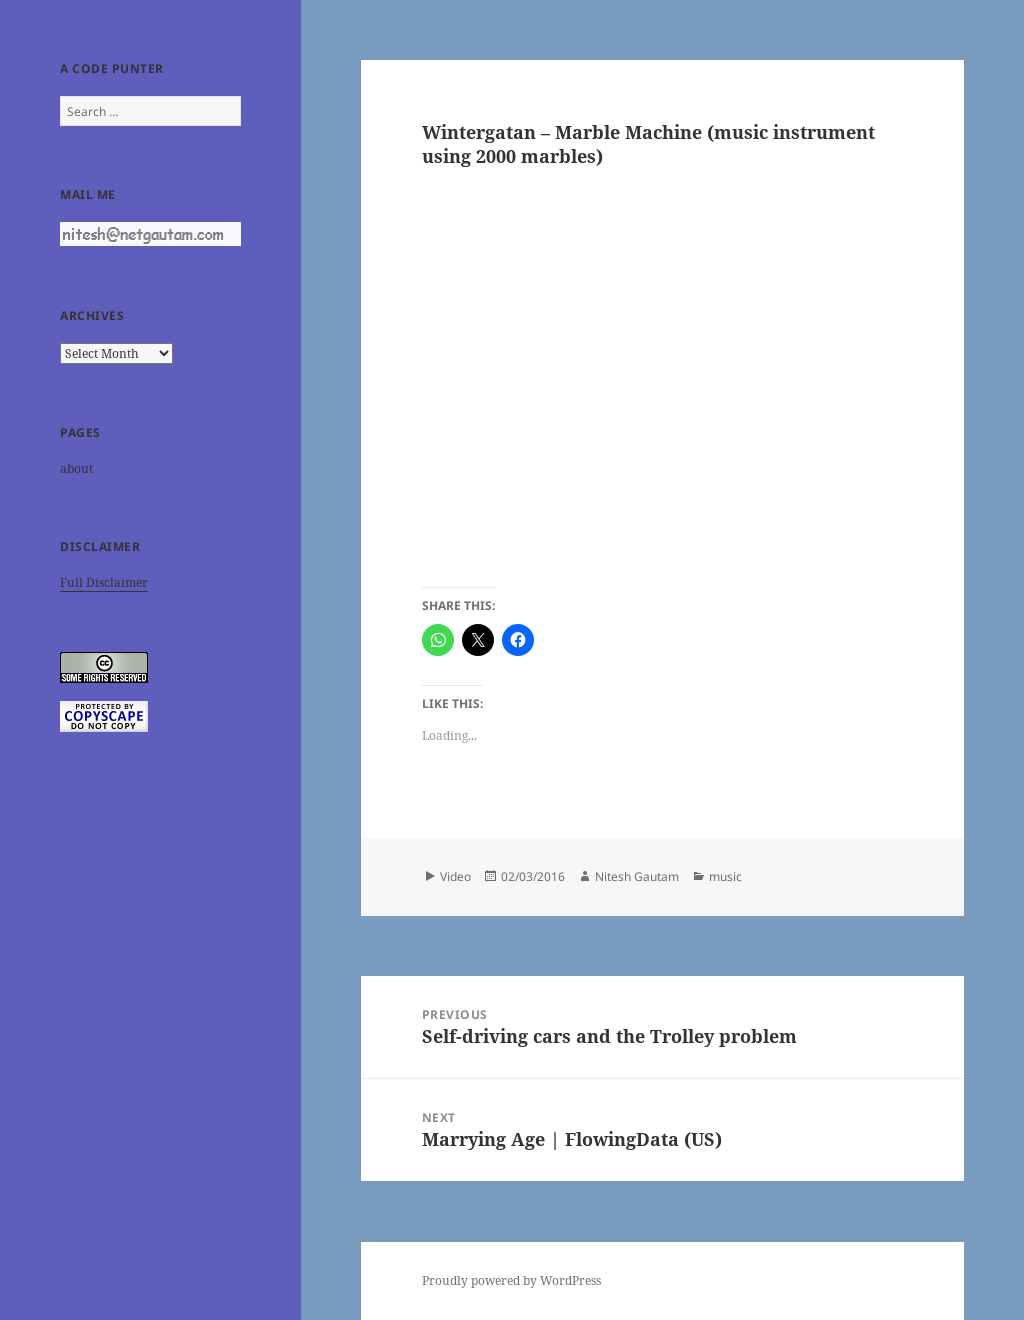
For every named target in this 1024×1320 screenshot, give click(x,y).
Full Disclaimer (104, 582)
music (725, 876)
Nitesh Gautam (637, 876)
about (76, 468)
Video (455, 876)
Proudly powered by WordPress (511, 1280)
